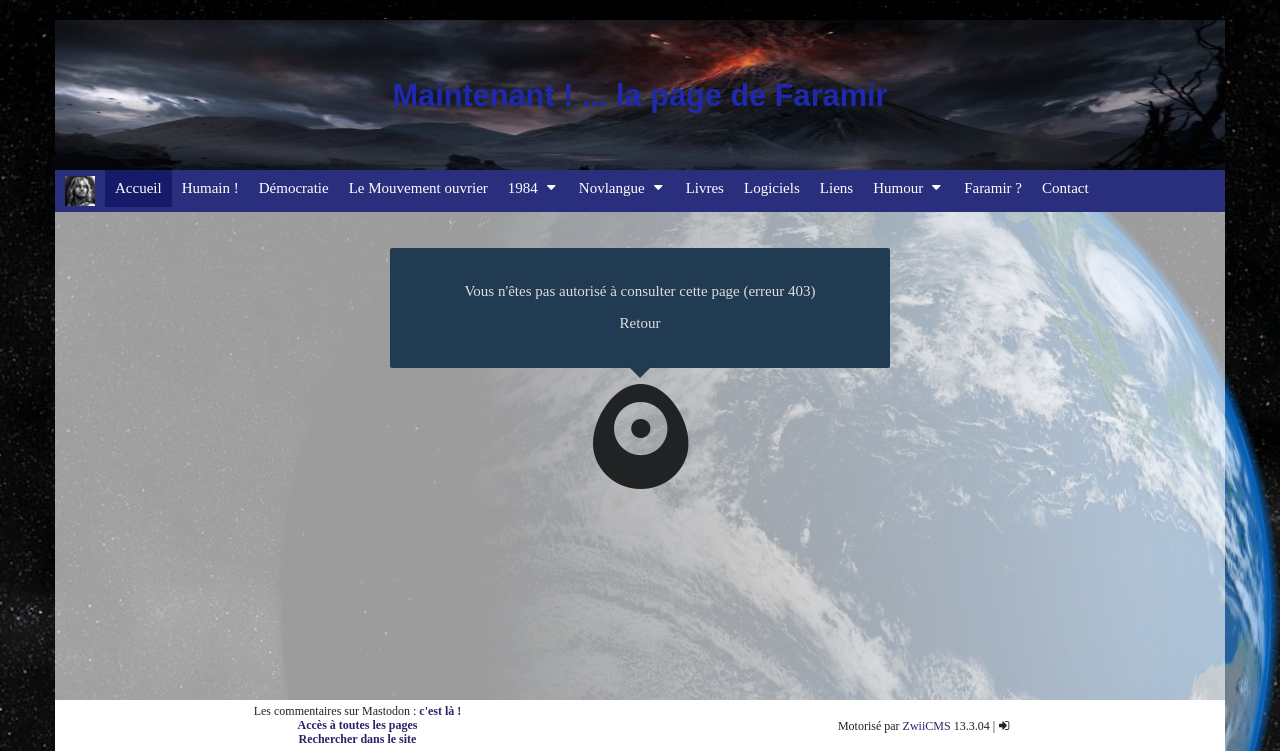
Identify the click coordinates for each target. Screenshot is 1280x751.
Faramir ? (993, 188)
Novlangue (622, 188)
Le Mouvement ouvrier (418, 188)
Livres (705, 188)
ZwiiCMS (927, 726)
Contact (1065, 188)
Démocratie (294, 188)
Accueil (138, 188)
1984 (533, 188)
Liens (836, 188)
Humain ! (210, 188)
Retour (640, 323)
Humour (908, 188)
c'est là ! (440, 711)
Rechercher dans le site (358, 739)
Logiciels (772, 188)
